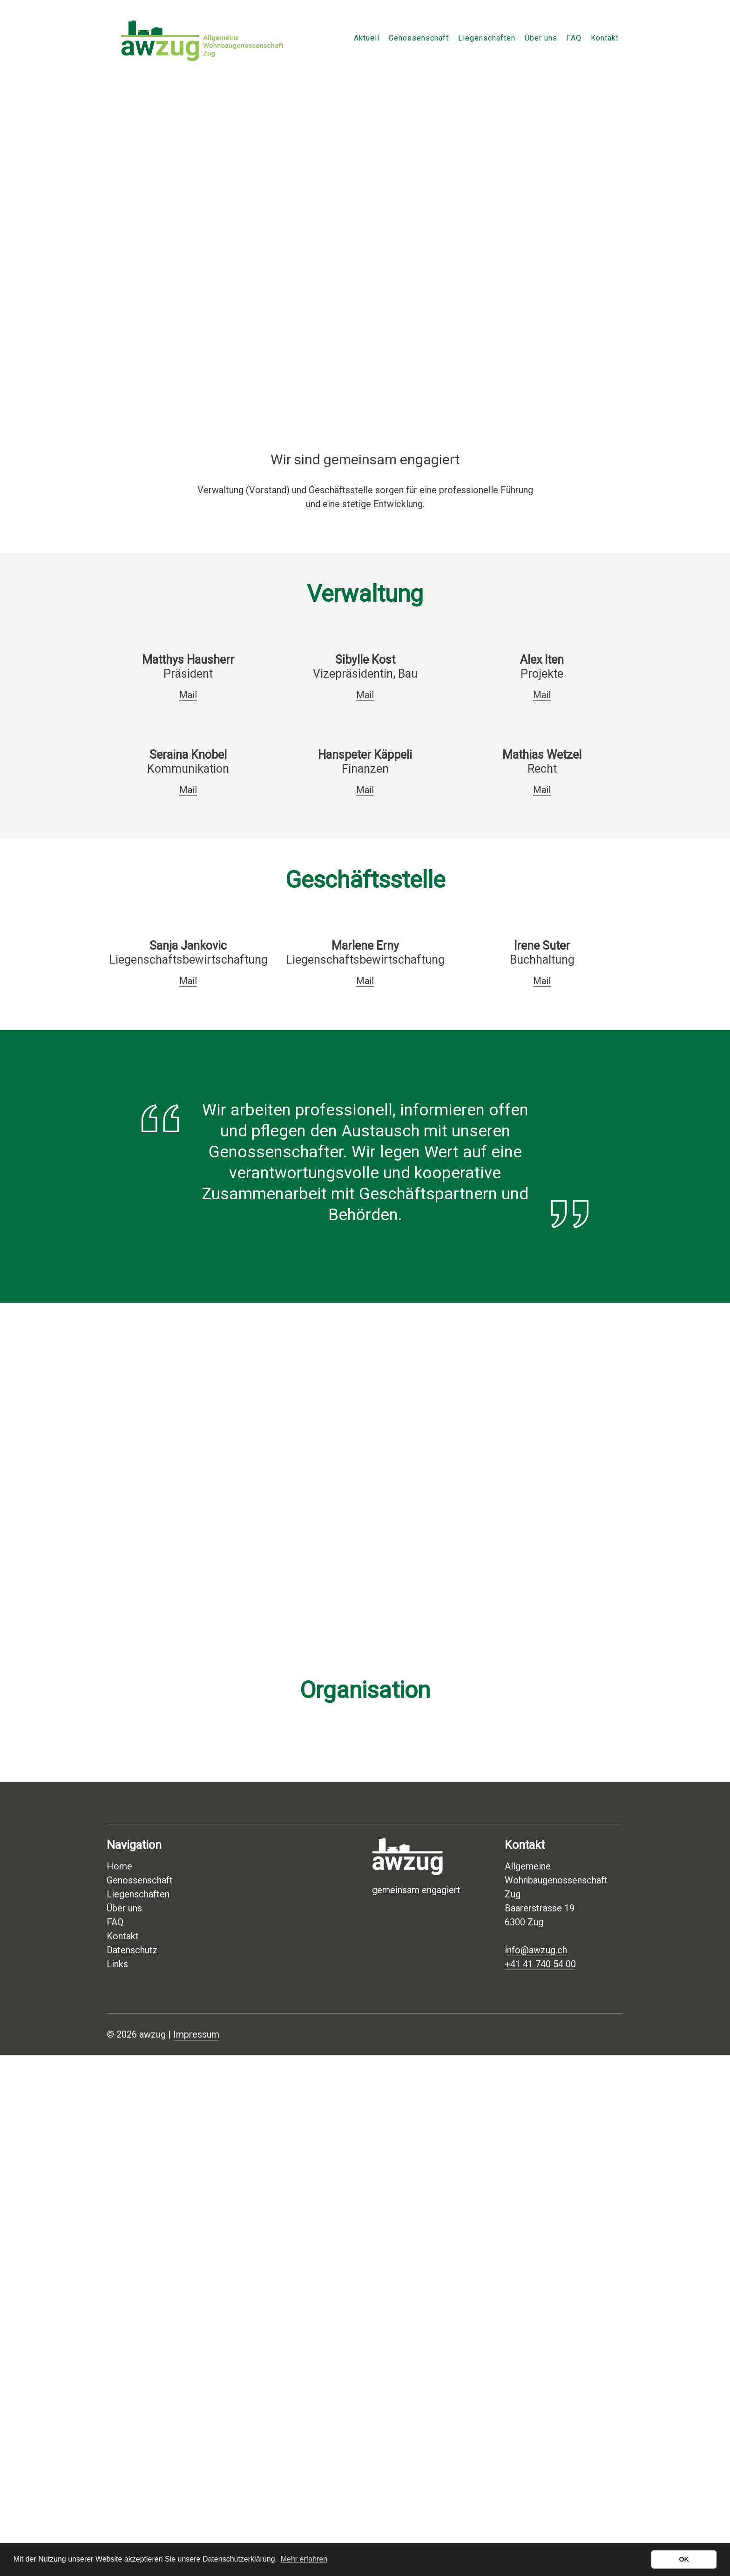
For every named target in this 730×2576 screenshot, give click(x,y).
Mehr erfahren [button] (304, 2559)
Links (117, 1964)
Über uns (541, 38)
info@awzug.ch (536, 1950)
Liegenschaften (486, 38)
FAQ (574, 38)
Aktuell (366, 38)
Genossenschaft (419, 38)
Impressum (196, 2034)
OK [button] (684, 2559)
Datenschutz (132, 1950)
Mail (188, 694)
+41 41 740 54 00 (540, 1964)
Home (119, 1866)
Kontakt (605, 38)
